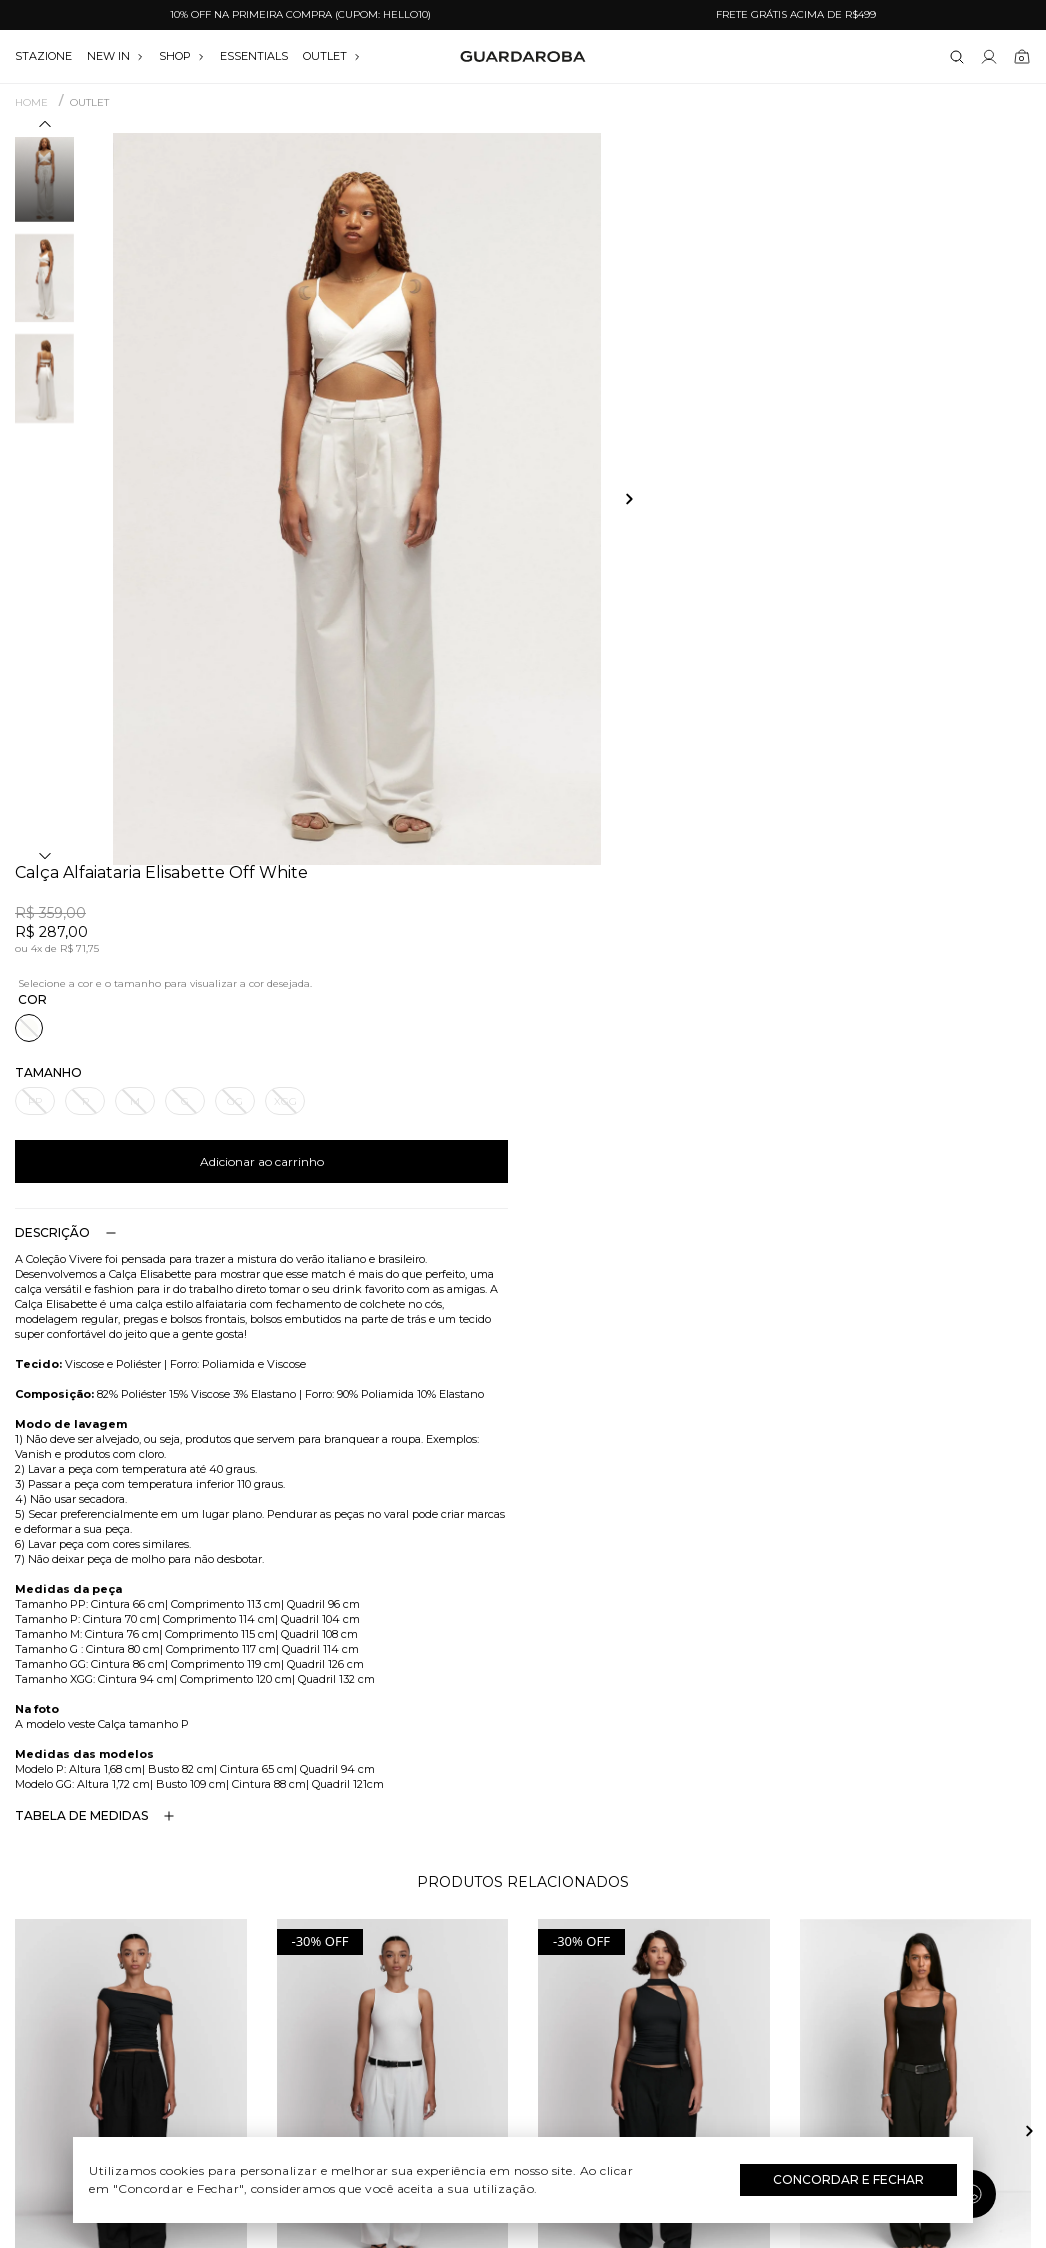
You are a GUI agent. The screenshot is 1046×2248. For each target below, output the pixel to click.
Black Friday (523, 2054)
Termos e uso (174, 1996)
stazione (43, 56)
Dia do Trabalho (523, 1938)
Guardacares (174, 1938)
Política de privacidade (175, 2025)
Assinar (980, 1789)
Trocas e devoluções (174, 1967)
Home (31, 103)
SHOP (182, 56)
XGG (808, 369)
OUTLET (332, 56)
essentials (254, 56)
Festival (523, 1909)
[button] (45, 127)
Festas (523, 2025)
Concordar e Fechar (848, 2179)
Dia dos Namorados (523, 1996)
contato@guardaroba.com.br (871, 1967)
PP (558, 369)
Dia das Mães (523, 1967)
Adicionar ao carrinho (785, 429)
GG (758, 369)
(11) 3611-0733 (871, 1909)
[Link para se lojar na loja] (989, 57)
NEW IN (115, 56)
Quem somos (175, 1909)
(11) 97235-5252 (871, 1938)
